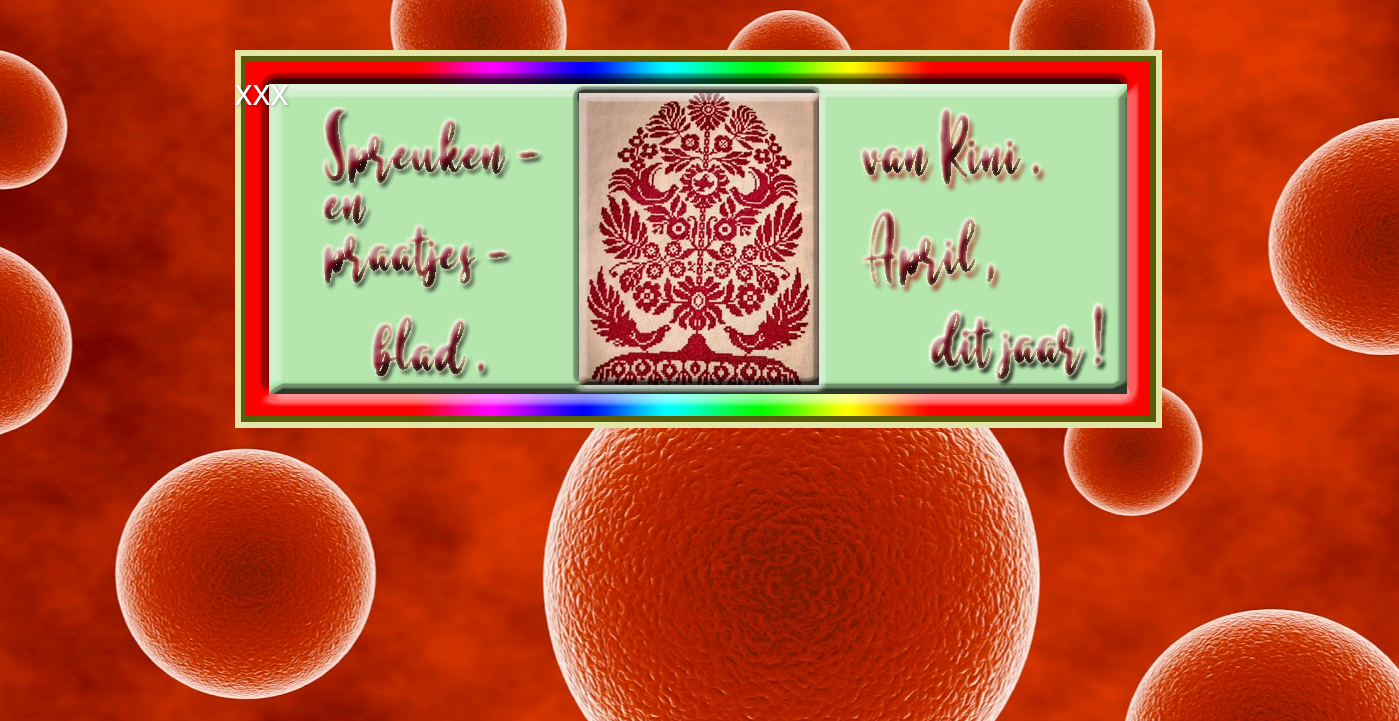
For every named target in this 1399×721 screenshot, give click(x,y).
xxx (262, 92)
